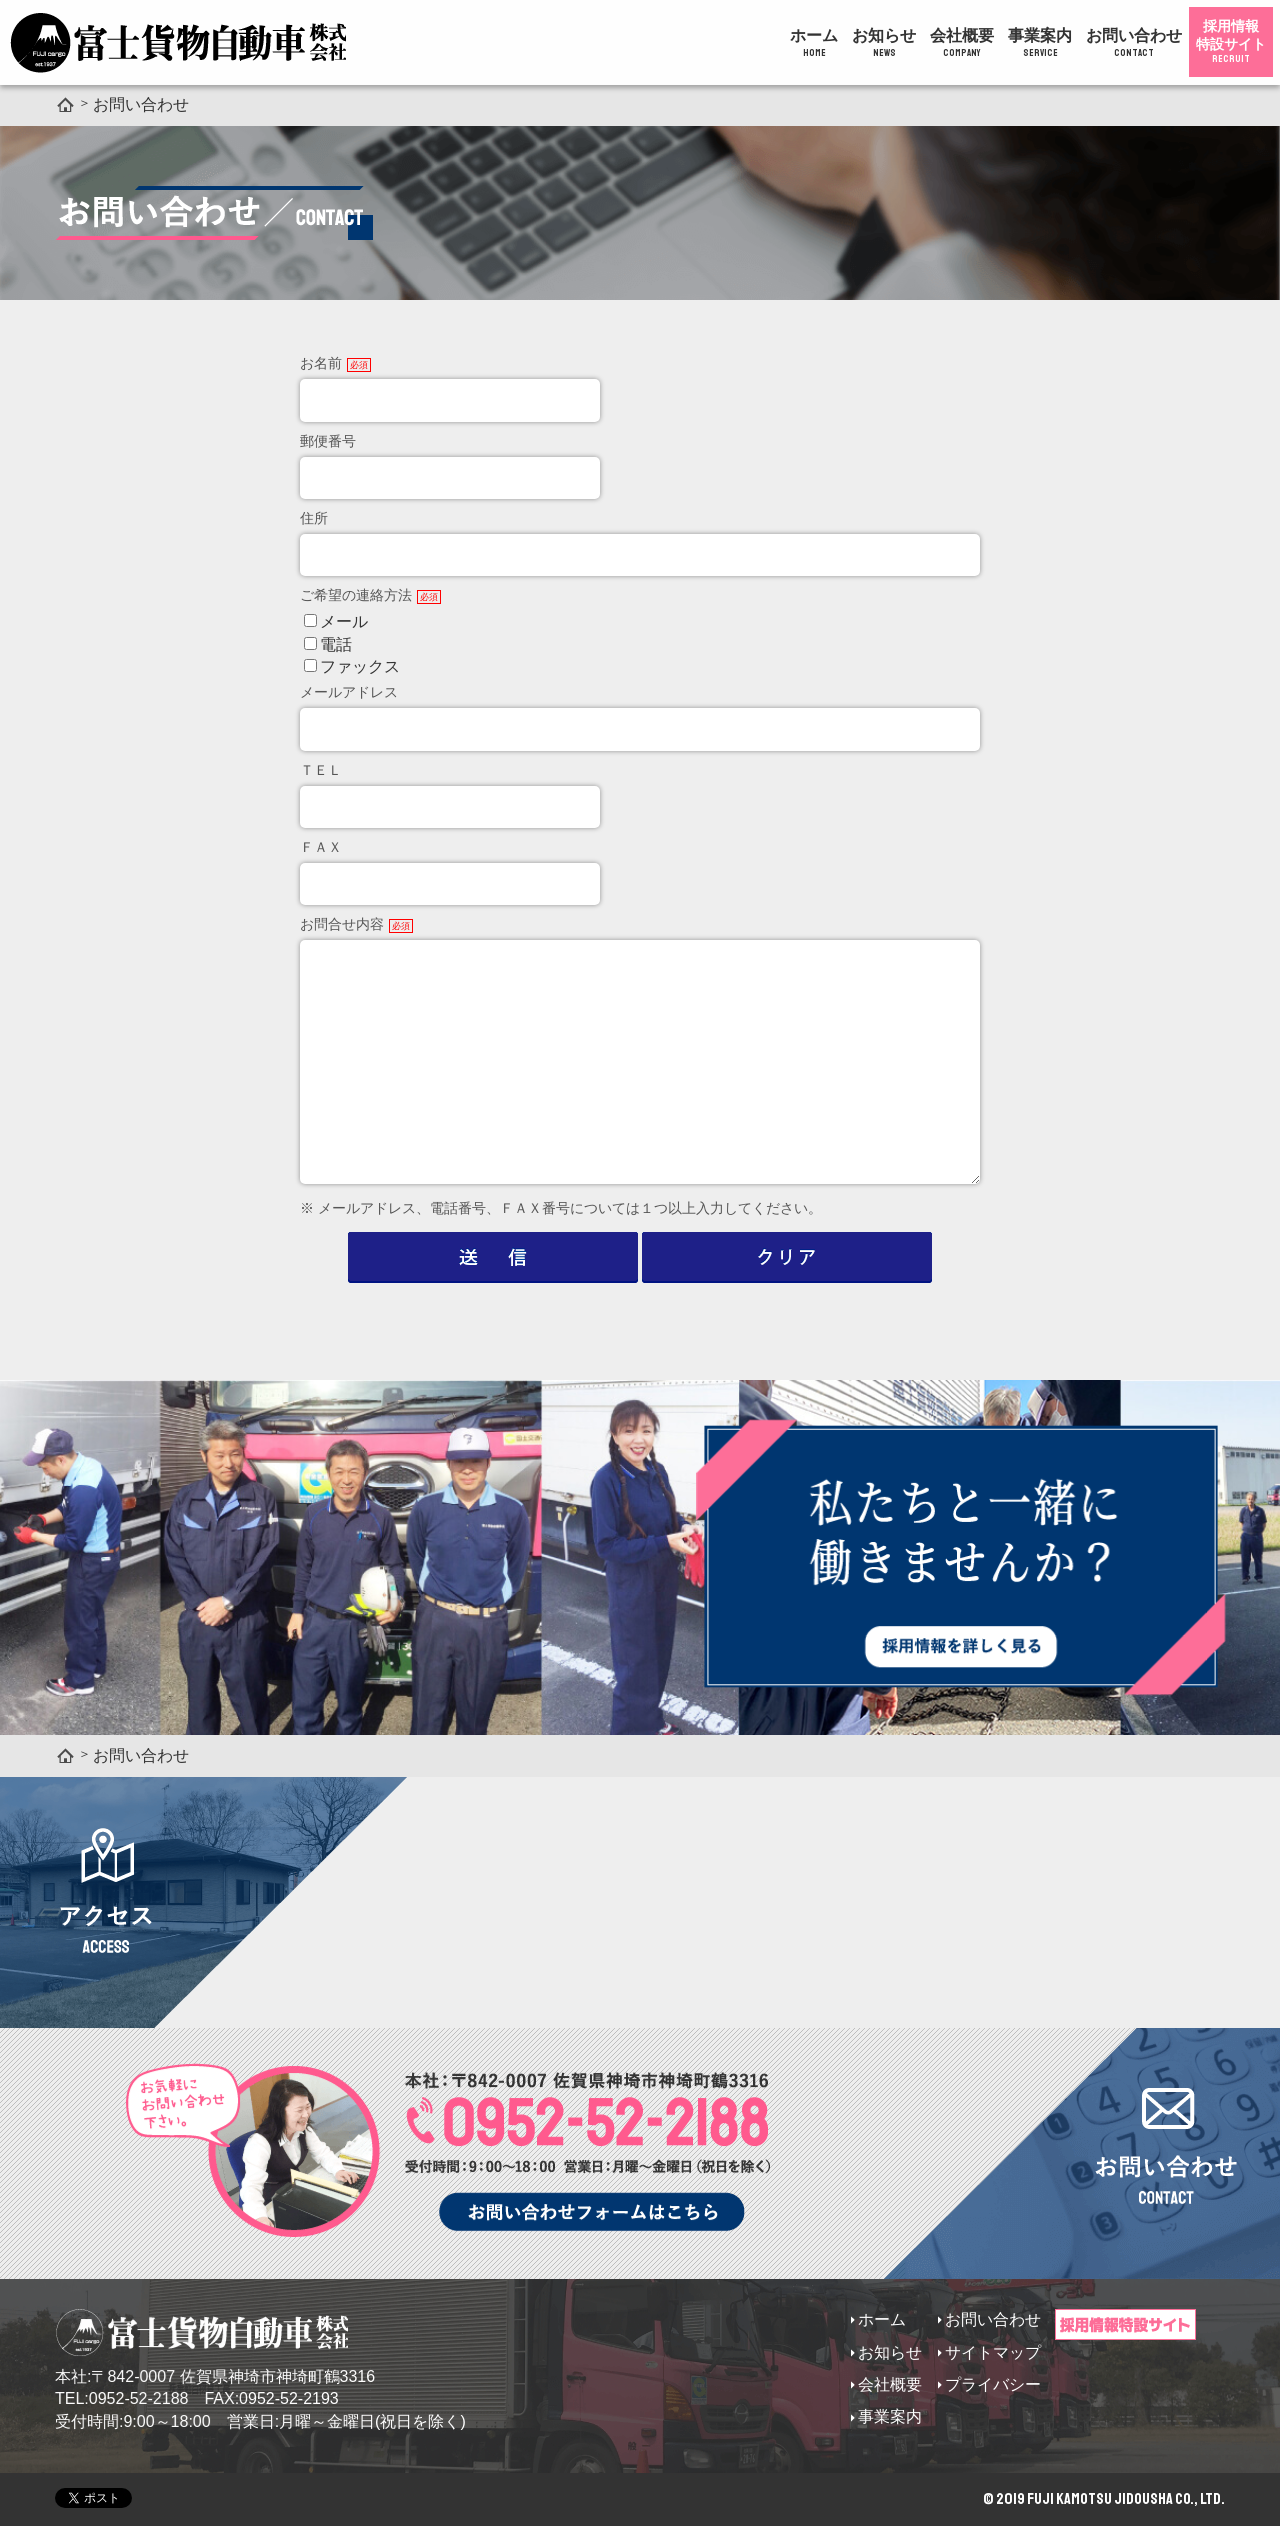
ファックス (360, 666)
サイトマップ (993, 2352)
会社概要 (962, 43)
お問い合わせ (1134, 43)
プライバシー (993, 2384)
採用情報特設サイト (1231, 41)
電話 (336, 644)
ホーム (814, 43)
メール (344, 621)
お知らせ (884, 43)
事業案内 (1040, 43)
